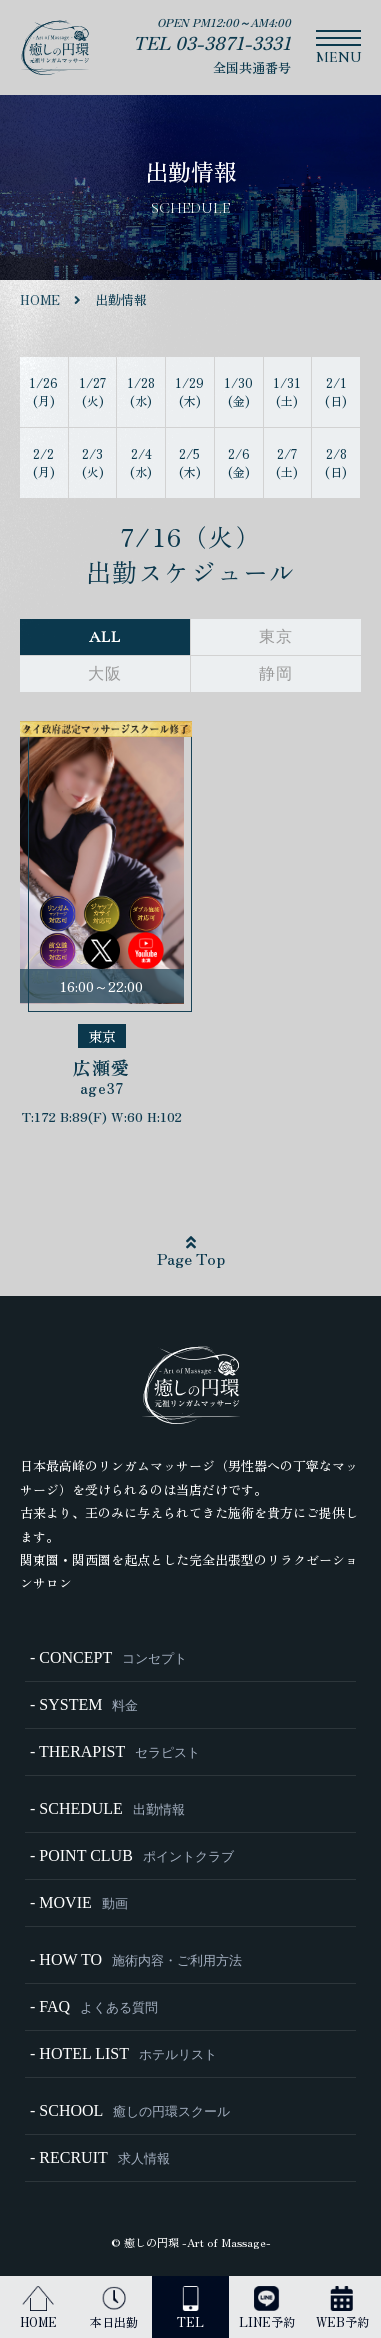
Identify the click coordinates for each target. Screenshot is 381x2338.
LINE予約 (267, 2308)
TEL (190, 2308)
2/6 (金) (239, 462)
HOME (38, 2308)
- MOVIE (79, 1902)
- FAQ (94, 2006)
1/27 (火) (92, 391)
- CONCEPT (108, 1657)
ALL (104, 637)
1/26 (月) (43, 391)
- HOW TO (136, 1959)
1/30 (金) (238, 391)
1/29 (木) (189, 391)
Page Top (191, 1252)
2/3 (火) (93, 462)
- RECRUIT (100, 2157)
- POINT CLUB (132, 1855)
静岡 (276, 674)
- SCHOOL (130, 2110)
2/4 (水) (141, 462)
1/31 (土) (287, 391)
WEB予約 (342, 2308)
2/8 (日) (336, 462)
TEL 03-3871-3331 (212, 42)
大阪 (105, 674)
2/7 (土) (287, 462)
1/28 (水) (141, 391)
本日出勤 (114, 2308)
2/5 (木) (190, 462)
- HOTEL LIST (123, 2053)
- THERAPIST (115, 1751)
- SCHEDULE (107, 1808)
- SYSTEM (84, 1704)
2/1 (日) (336, 391)
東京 (276, 637)
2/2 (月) (44, 462)
